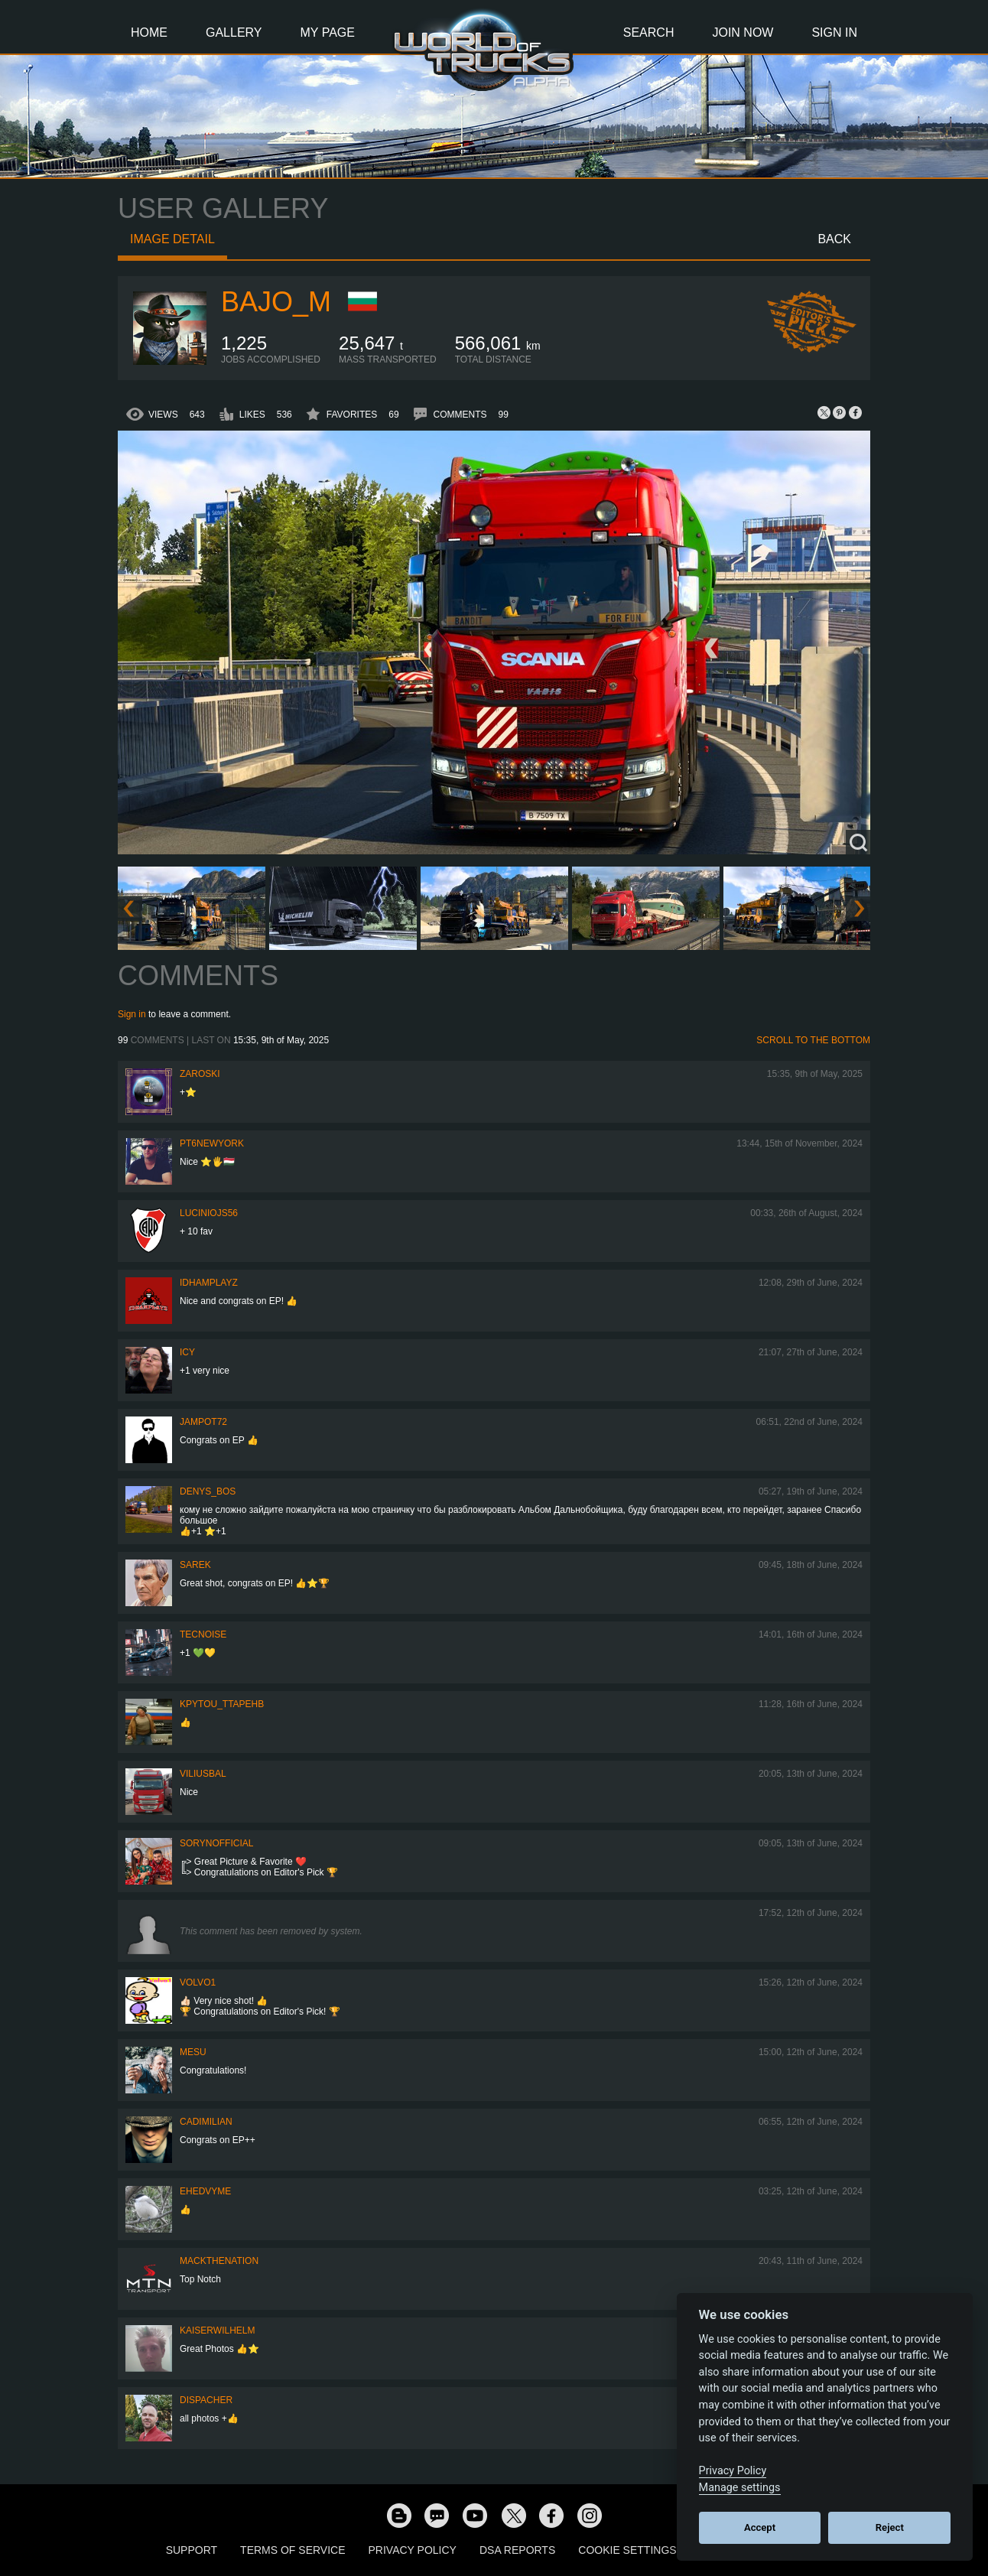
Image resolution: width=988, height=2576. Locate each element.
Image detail (172, 239)
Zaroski (200, 1073)
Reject (890, 2527)
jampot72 (203, 1421)
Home (149, 32)
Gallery (234, 32)
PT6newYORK (212, 1143)
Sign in (132, 1014)
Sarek (195, 1565)
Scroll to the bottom (813, 1040)
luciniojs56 (209, 1213)
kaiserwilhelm (217, 2330)
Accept (759, 2527)
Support (191, 2550)
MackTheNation (219, 2261)
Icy (187, 1352)
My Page (328, 32)
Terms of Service (292, 2550)
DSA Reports (517, 2550)
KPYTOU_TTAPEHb (222, 1704)
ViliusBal (203, 1773)
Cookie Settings (627, 2550)
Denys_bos (208, 1491)
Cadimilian (206, 2121)
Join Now (742, 32)
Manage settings (740, 2487)
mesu (193, 2052)
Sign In (834, 32)
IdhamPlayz (209, 1282)
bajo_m (276, 301)
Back (834, 239)
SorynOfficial (216, 1843)
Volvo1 (198, 1982)
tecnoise (203, 1634)
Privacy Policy (413, 2550)
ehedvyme (205, 2191)
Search (648, 32)
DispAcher (206, 2400)
